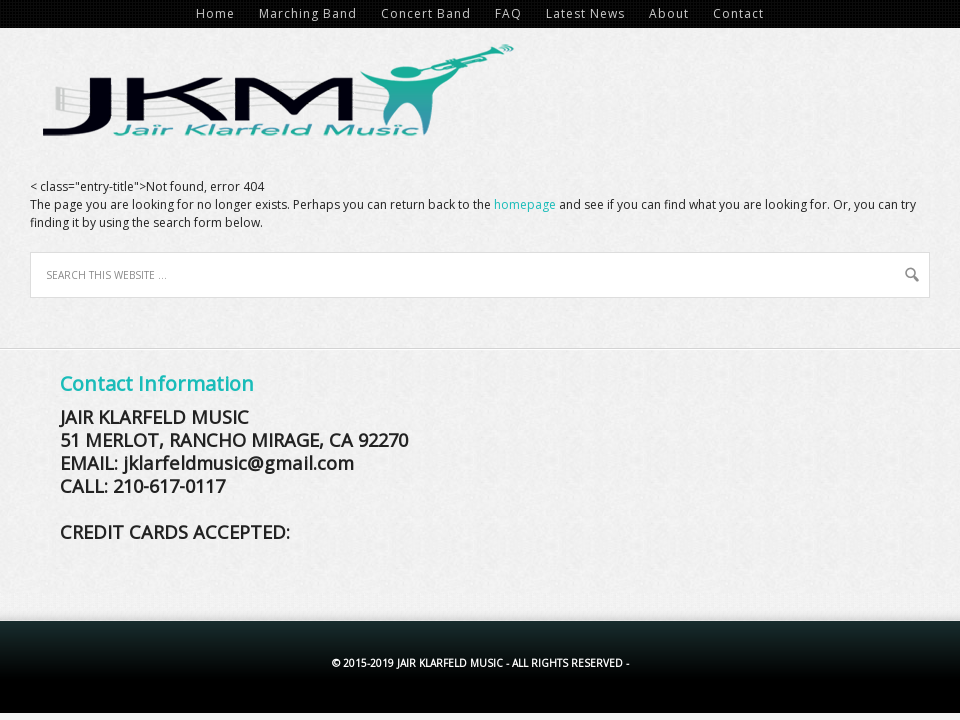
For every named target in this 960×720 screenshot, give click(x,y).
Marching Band (308, 13)
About (669, 13)
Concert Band (426, 13)
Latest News (585, 13)
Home (215, 13)
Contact (738, 13)
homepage (525, 204)
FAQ (508, 13)
